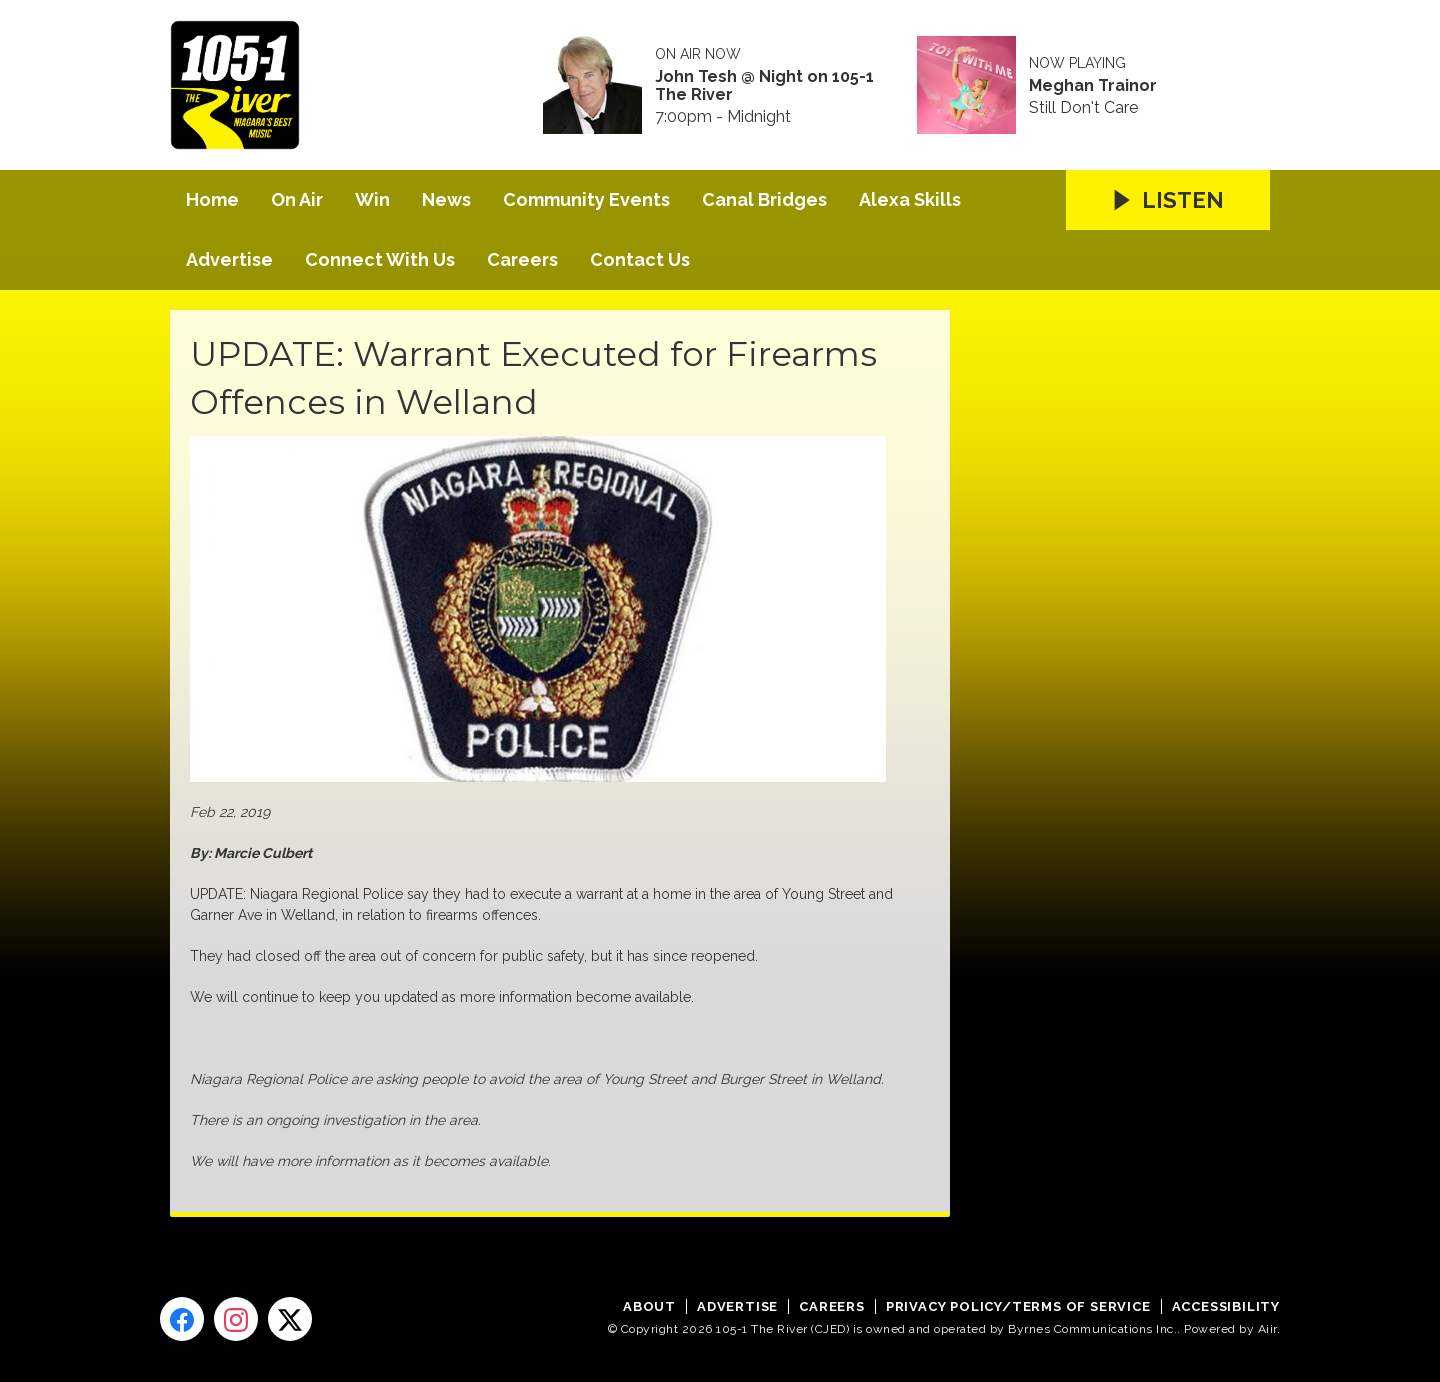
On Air (297, 199)
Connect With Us (380, 259)
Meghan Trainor (1093, 86)
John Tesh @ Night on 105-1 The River (764, 86)
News (446, 199)
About (649, 1306)
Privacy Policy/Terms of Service (1018, 1306)
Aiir (1267, 1329)
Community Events (586, 199)
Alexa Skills (910, 199)
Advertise (229, 259)
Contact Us (640, 259)
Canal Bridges (764, 199)
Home (212, 199)
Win (372, 199)
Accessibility (1226, 1306)
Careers (522, 259)
